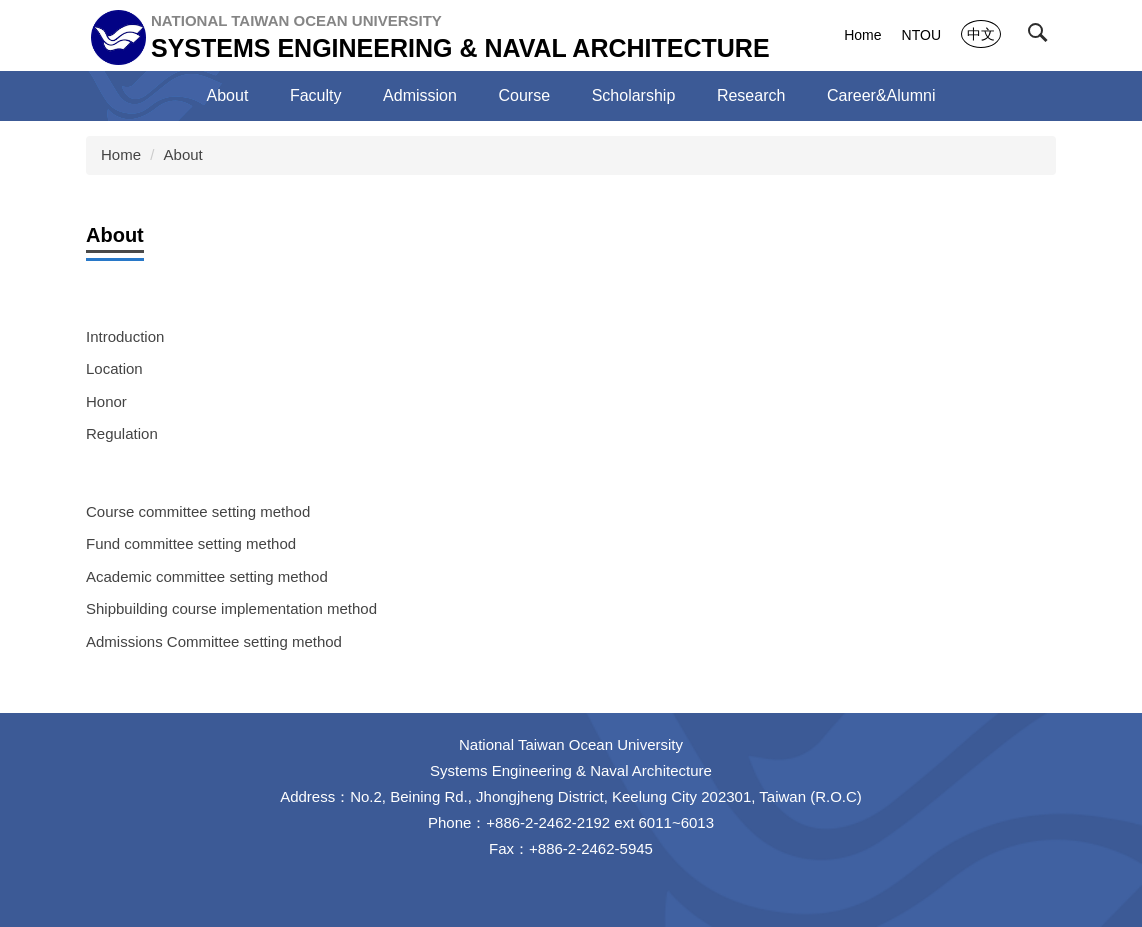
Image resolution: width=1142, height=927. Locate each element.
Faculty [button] (316, 95)
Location (114, 368)
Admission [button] (420, 95)
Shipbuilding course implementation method (231, 608)
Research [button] (751, 95)
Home (862, 35)
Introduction (125, 336)
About (183, 154)
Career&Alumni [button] (881, 95)
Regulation (122, 433)
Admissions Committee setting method (214, 641)
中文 (981, 34)
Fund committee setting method (191, 543)
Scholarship (634, 95)
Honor (106, 401)
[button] (1042, 37)
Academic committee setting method (207, 576)
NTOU (921, 35)
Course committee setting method (198, 511)
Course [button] (525, 95)
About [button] (228, 95)
